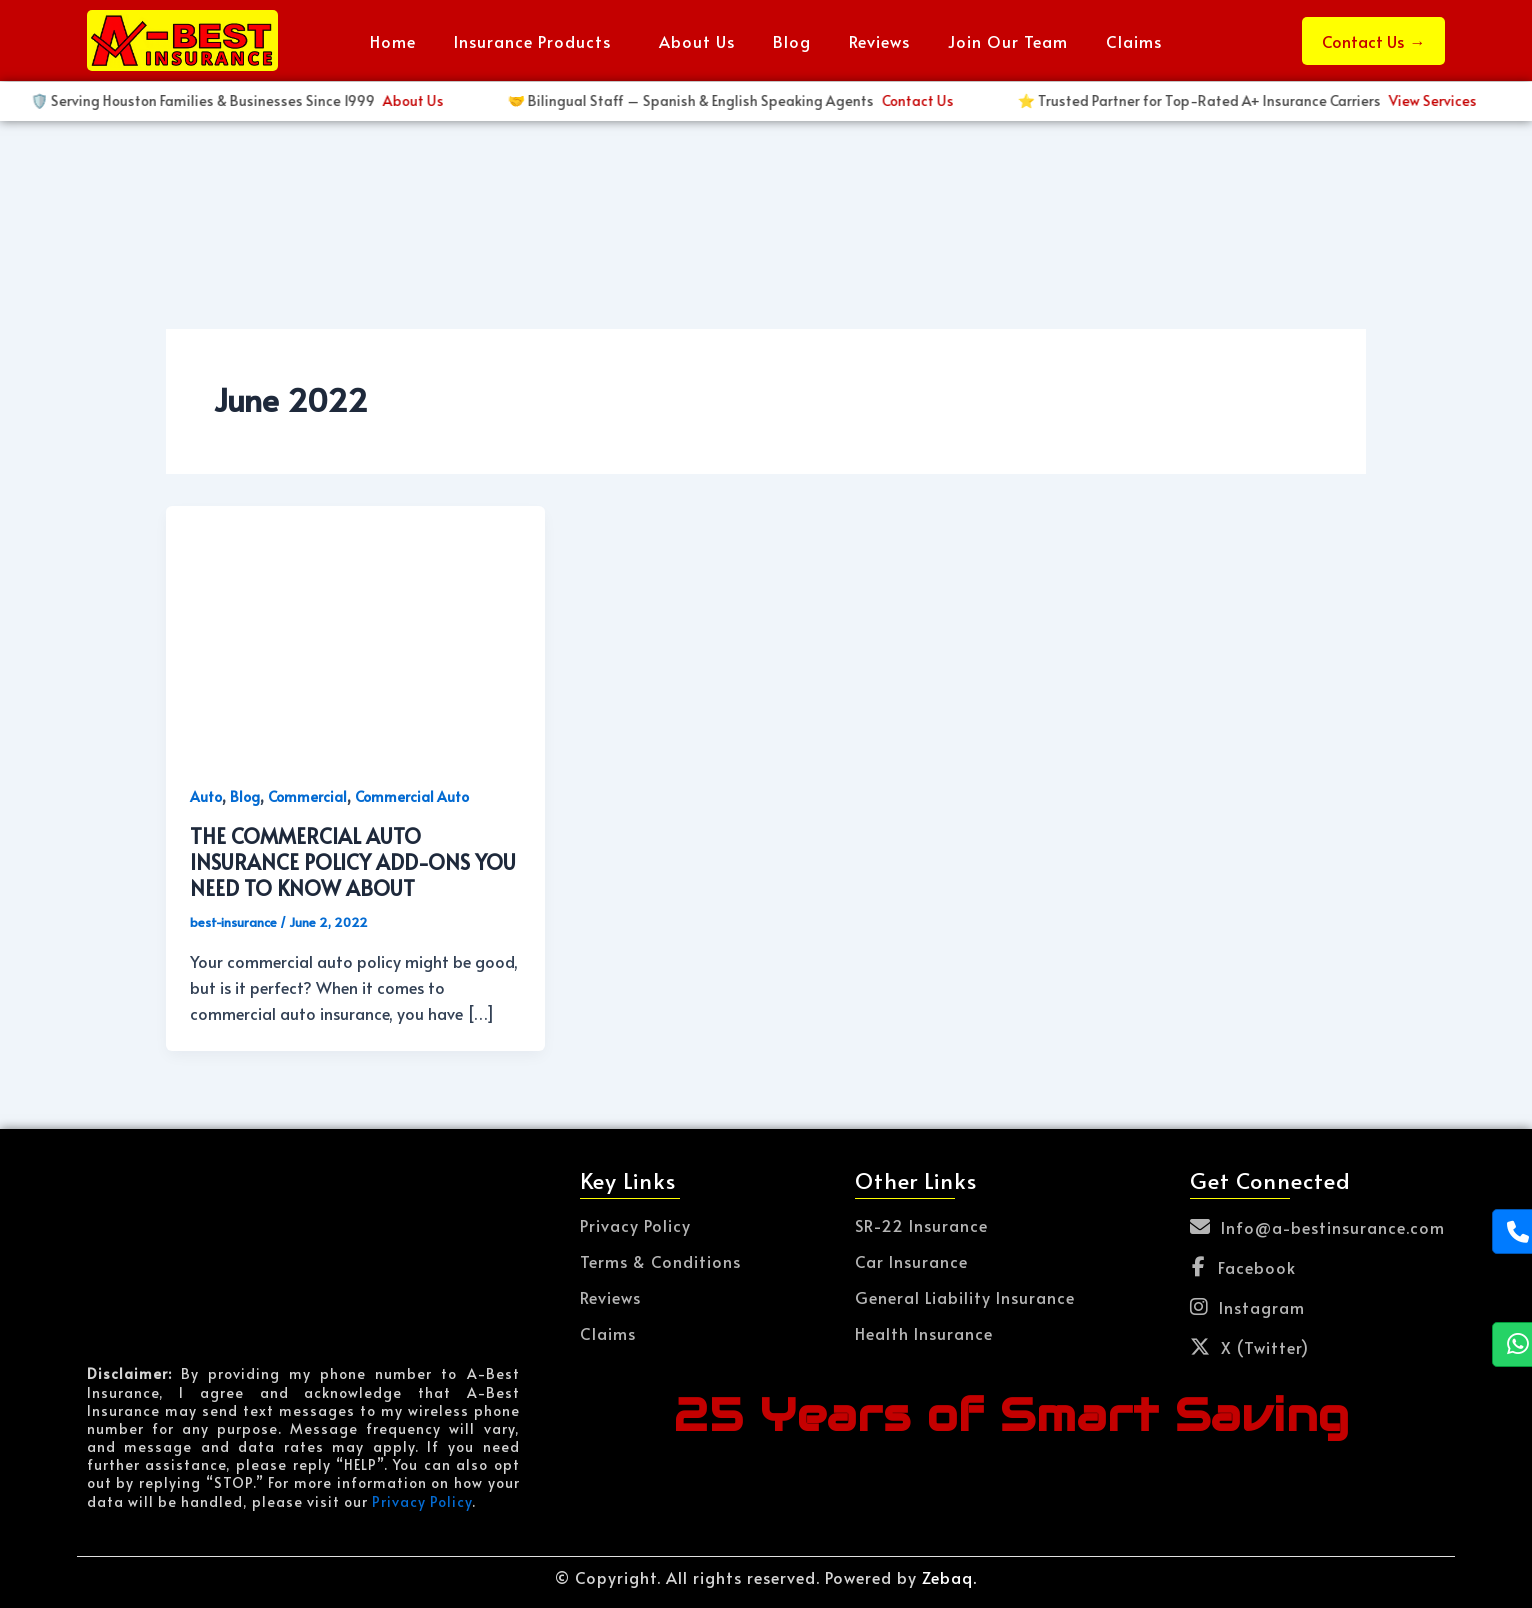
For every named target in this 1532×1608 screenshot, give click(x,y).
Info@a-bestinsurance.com (1317, 1227)
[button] (537, 41)
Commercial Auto (412, 796)
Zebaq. (949, 1577)
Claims (1134, 41)
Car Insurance (911, 1261)
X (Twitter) (1249, 1347)
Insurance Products (532, 41)
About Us (697, 41)
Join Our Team (1008, 41)
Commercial (307, 796)
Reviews (879, 41)
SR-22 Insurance (921, 1225)
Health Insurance (924, 1333)
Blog (792, 41)
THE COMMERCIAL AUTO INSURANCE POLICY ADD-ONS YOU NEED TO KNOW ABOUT (353, 862)
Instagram (1247, 1307)
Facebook (1243, 1267)
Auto (206, 796)
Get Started (960, 100)
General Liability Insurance (965, 1297)
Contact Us (1373, 41)
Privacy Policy (422, 1501)
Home (393, 41)
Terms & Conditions (660, 1261)
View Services (464, 100)
